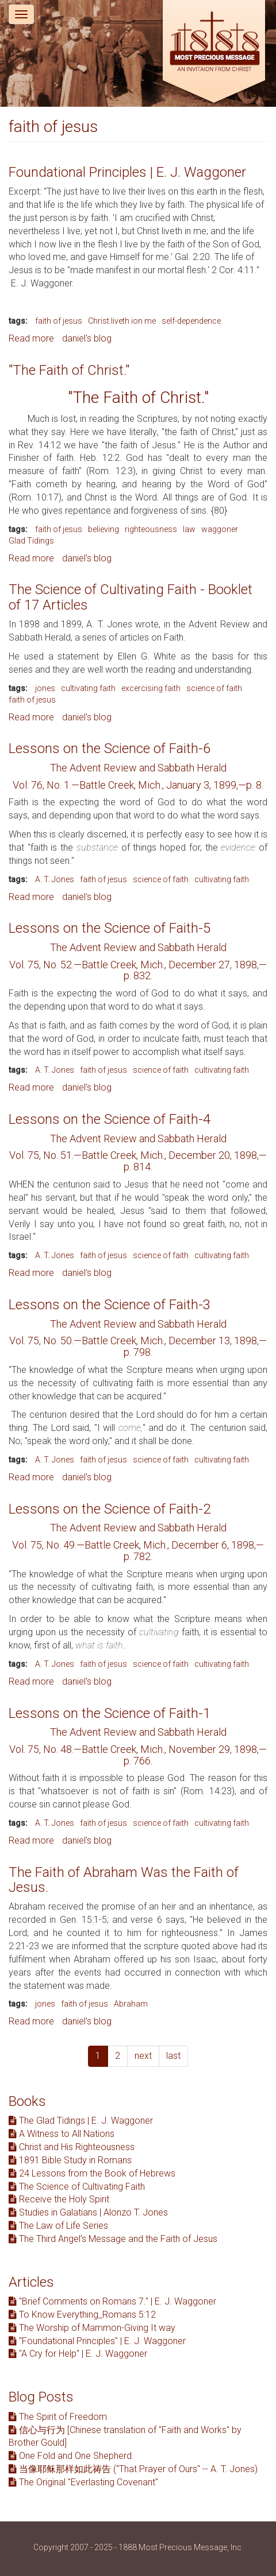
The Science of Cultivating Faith (77, 2186)
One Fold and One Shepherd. (71, 2455)
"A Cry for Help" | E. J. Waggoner (78, 2353)
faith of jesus (58, 320)
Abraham (131, 2003)
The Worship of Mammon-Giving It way (92, 2327)
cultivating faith (88, 688)
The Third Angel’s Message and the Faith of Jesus (113, 2238)
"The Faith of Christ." (69, 370)
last (173, 2055)
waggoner (219, 529)
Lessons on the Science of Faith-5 (109, 928)
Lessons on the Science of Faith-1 (109, 1713)
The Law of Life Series (58, 2225)
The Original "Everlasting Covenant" (83, 2482)
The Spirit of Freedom (58, 2416)
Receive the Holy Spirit (59, 2199)
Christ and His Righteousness (72, 2147)
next (143, 2055)
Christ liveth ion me (122, 320)
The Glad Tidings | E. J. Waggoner (81, 2120)
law (189, 529)
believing (103, 529)
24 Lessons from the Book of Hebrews (92, 2173)
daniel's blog (87, 338)
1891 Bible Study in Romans (70, 2160)
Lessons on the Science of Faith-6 (109, 748)
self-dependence (191, 320)
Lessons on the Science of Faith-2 (109, 1509)
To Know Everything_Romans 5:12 (82, 2314)
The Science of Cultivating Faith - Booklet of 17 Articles (130, 596)
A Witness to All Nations (61, 2133)
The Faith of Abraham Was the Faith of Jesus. (124, 1879)
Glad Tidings (31, 540)
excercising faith (151, 688)
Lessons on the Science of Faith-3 (109, 1305)
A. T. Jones (54, 879)
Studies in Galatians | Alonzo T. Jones (88, 2212)
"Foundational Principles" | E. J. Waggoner (97, 2341)
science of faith (214, 688)
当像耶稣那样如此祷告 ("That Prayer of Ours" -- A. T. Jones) (133, 2469)
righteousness (151, 529)
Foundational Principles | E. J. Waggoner (127, 172)
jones (45, 688)
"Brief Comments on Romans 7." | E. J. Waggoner (112, 2301)
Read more (31, 338)
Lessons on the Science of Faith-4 (109, 1119)
